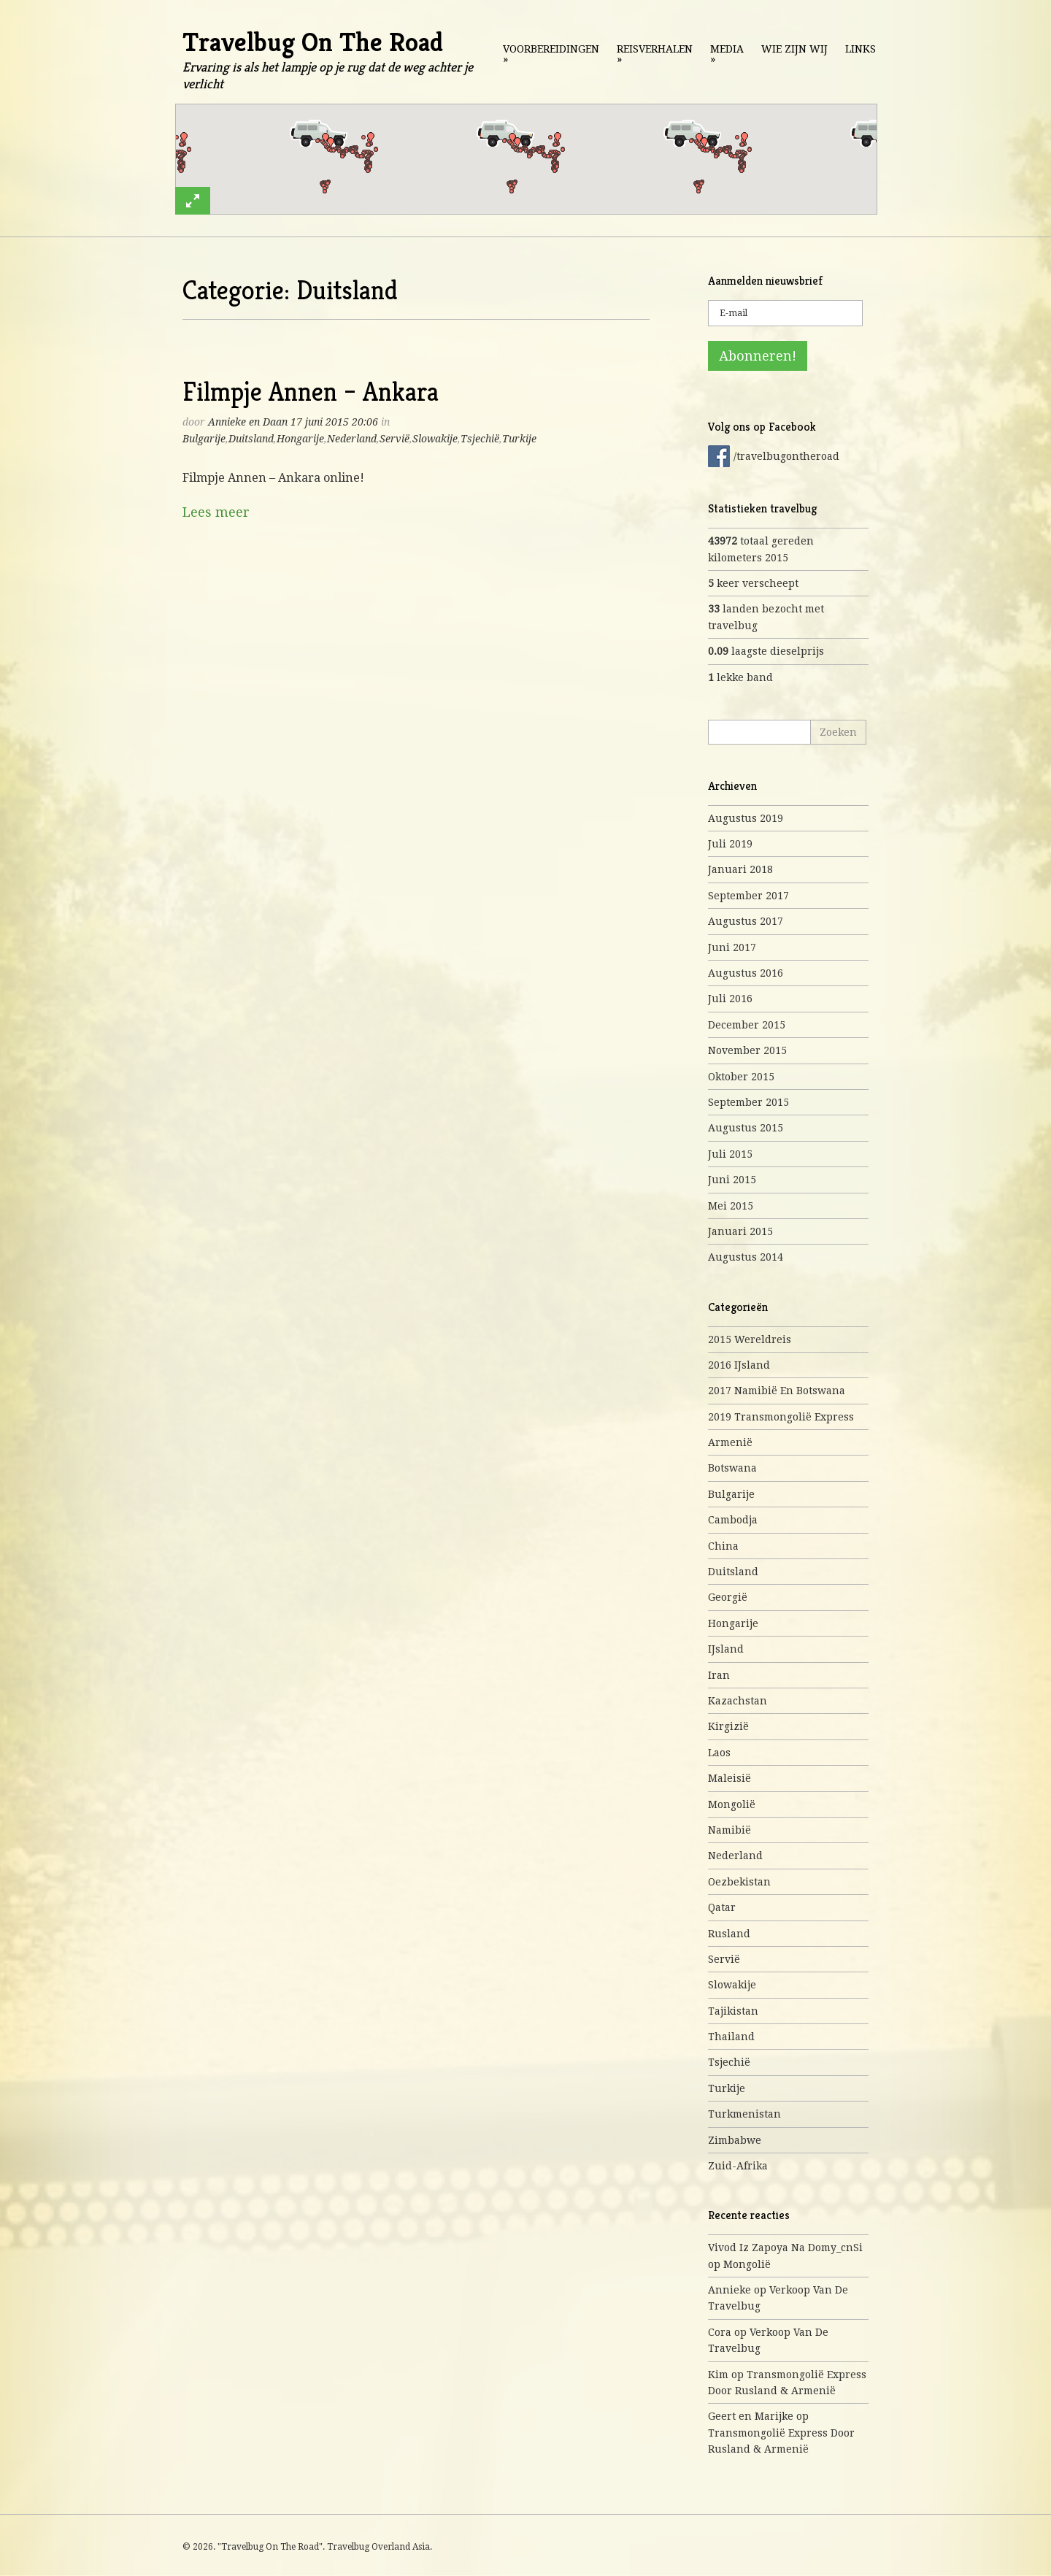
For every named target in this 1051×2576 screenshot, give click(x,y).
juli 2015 (730, 1154)
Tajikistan (733, 2011)
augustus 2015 (745, 1128)
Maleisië (729, 1778)
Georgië (727, 1597)
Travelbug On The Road (312, 42)
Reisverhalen (655, 54)
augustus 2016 (745, 973)
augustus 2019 (745, 818)
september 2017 (748, 895)
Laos (719, 1752)
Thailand (731, 2036)
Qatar (722, 1907)
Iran (719, 1675)
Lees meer (216, 512)
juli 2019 (730, 844)
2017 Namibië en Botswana (776, 1390)
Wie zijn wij (794, 49)
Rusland (729, 1933)
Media (727, 54)
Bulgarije (204, 439)
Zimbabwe (734, 2140)
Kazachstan (737, 1701)
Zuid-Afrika (738, 2166)
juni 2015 (732, 1179)
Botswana (732, 1468)
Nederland (352, 439)
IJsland (726, 1649)
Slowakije (435, 439)
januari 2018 (740, 869)
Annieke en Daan (248, 422)
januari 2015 (740, 1231)
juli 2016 (730, 998)
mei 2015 (730, 1206)
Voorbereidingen (551, 54)
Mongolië (731, 1804)
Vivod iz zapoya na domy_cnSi (785, 2247)
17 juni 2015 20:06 (334, 422)
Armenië (730, 1442)
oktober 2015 (741, 1077)
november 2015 (747, 1050)
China (723, 1546)
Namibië (729, 1830)
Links (860, 49)
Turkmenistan (744, 2114)
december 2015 (746, 1025)
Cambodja (733, 1520)
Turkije (519, 439)
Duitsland (251, 439)
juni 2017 (732, 947)
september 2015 (748, 1102)
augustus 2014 (745, 1257)
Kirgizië (728, 1726)
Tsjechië (480, 439)
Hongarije (300, 439)
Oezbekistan (739, 1882)
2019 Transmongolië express (781, 1417)
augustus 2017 (745, 921)
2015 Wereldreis (749, 1339)
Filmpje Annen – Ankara (310, 391)
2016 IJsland (739, 1365)
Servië (394, 439)
